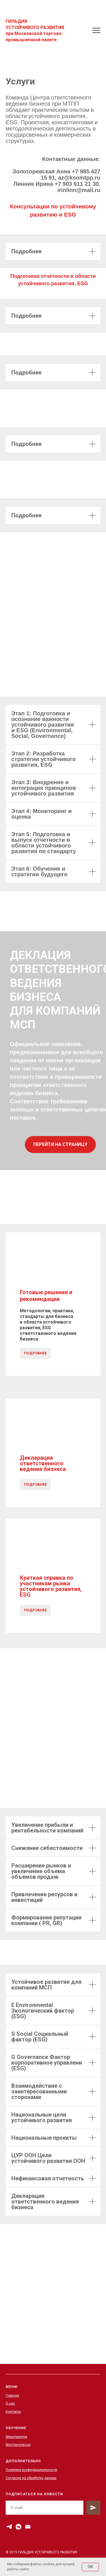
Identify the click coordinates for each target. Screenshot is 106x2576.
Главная (12, 2396)
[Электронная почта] (27, 2526)
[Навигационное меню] (96, 30)
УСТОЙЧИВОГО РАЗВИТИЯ (35, 27)
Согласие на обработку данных (31, 2478)
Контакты (13, 2412)
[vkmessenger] (18, 2526)
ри (10, 33)
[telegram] (9, 2526)
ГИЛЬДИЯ (16, 21)
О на (9, 2403)
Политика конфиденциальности (31, 2470)
